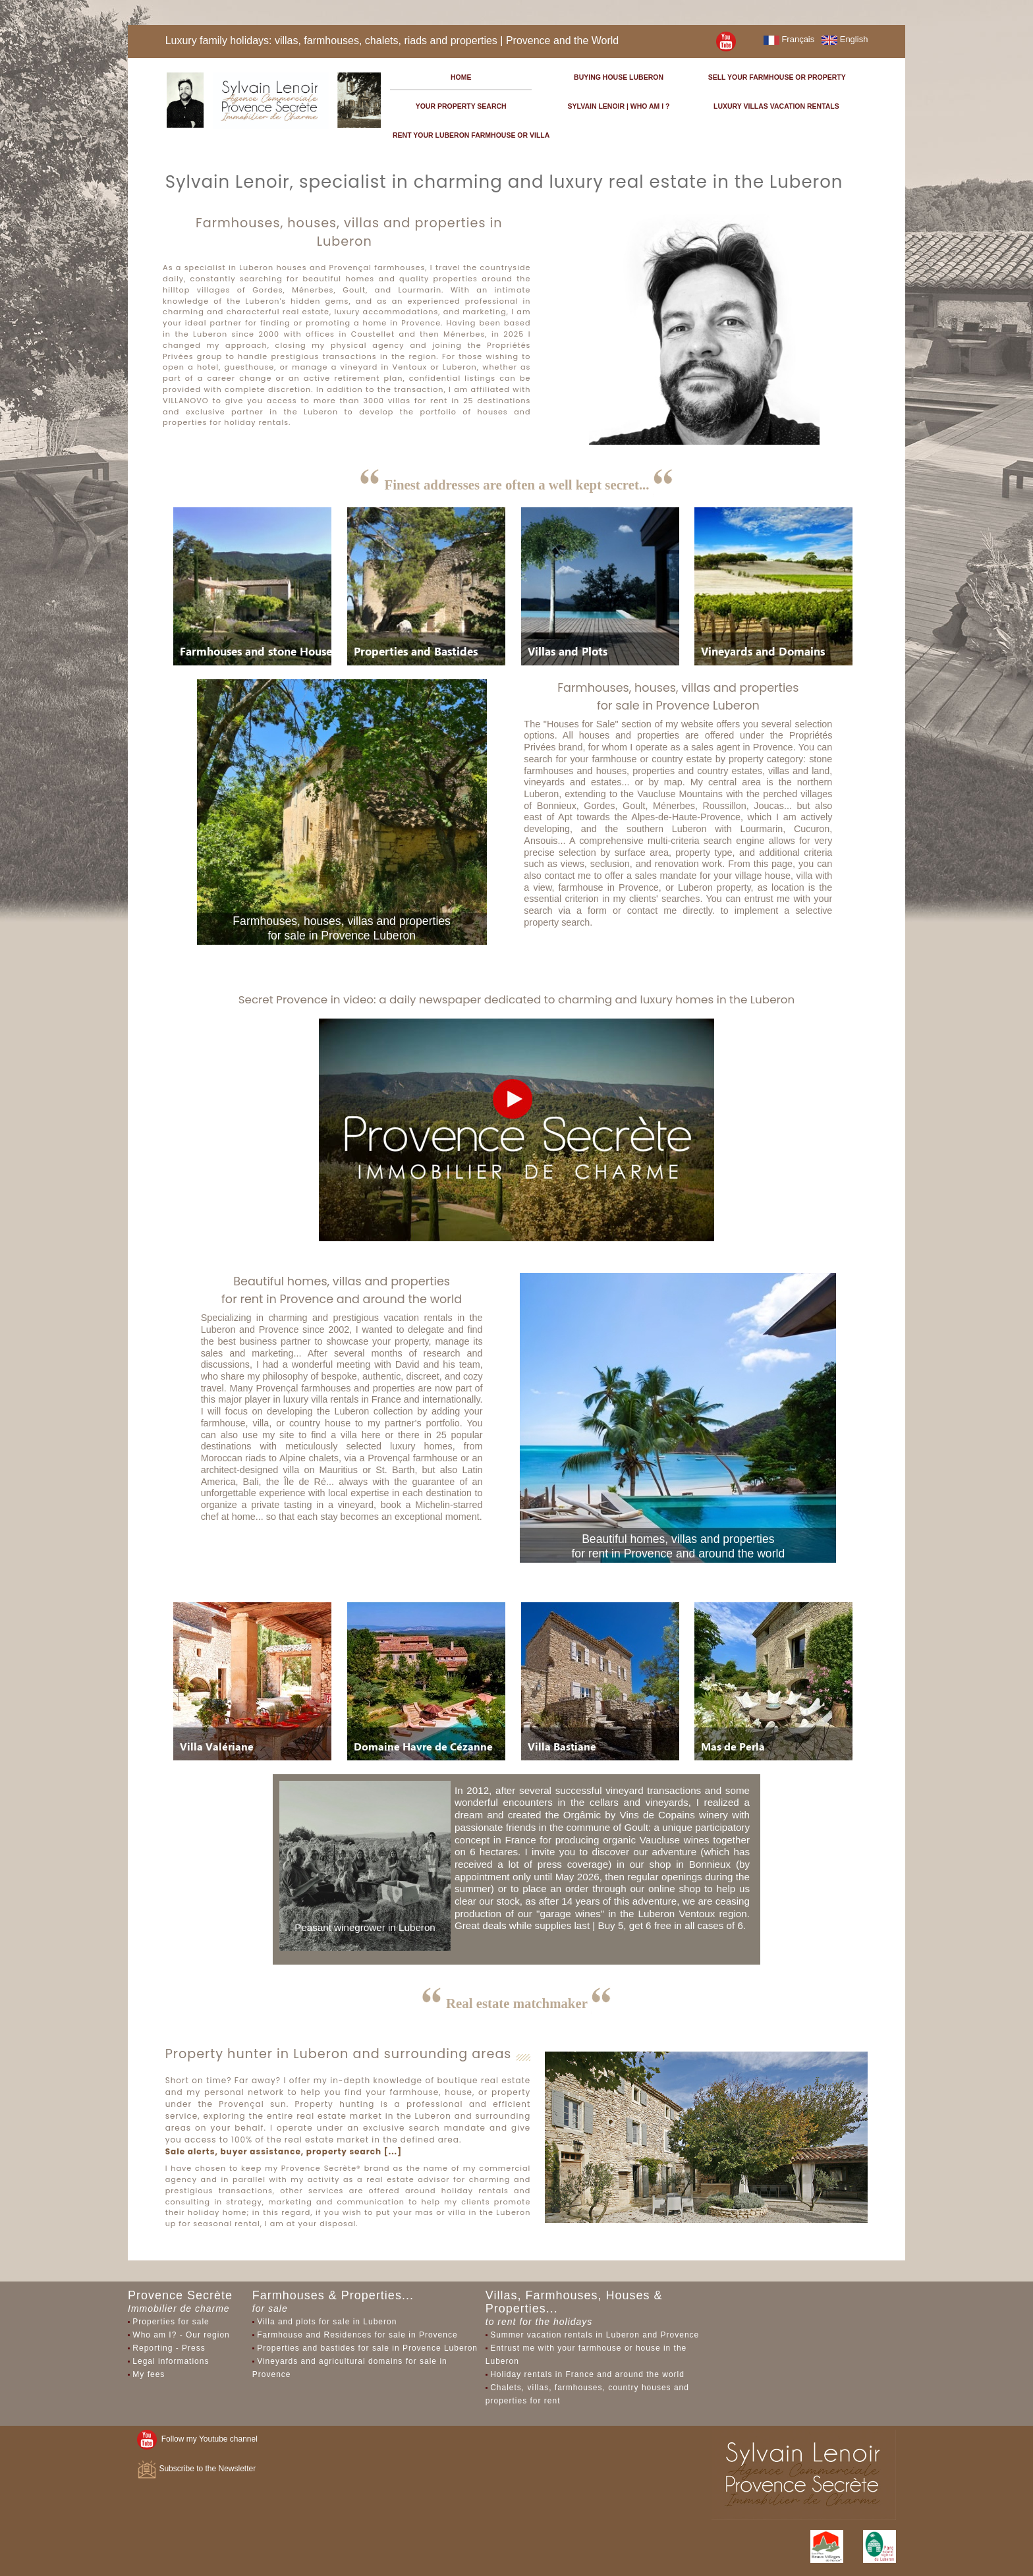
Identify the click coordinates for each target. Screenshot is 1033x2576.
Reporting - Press (168, 2348)
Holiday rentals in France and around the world (587, 2374)
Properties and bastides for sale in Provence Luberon (367, 2348)
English (845, 39)
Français (789, 39)
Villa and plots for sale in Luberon (327, 2321)
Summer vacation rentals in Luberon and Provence (594, 2334)
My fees (148, 2374)
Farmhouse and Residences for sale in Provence (357, 2334)
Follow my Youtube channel (197, 2439)
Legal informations (170, 2361)
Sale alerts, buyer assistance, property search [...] (283, 2151)
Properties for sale (170, 2321)
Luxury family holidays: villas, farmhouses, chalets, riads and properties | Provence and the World (392, 40)
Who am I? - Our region (180, 2334)
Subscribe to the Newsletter (196, 2468)
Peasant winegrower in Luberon (364, 1927)
